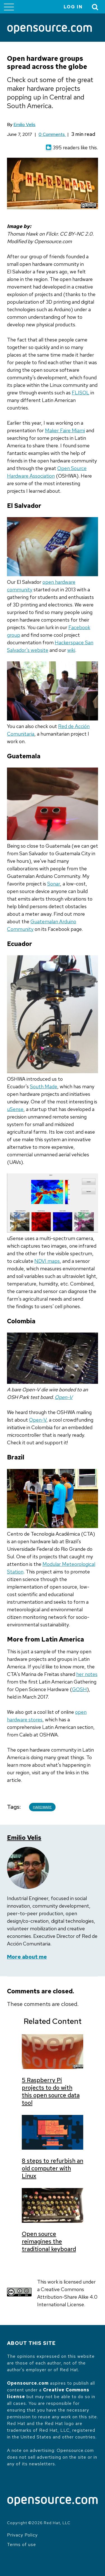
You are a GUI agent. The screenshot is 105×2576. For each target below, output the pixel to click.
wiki (71, 650)
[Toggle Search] (95, 6)
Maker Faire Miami (65, 430)
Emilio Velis (24, 124)
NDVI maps (47, 1261)
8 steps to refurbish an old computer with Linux (52, 2168)
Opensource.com (28, 2383)
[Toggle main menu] (9, 7)
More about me (27, 1956)
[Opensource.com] (49, 30)
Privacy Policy (22, 2535)
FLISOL (80, 392)
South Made (43, 1086)
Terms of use (21, 2544)
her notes (86, 1674)
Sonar (53, 883)
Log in (73, 7)
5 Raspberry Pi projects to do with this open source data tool (51, 2091)
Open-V (64, 1397)
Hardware (42, 1807)
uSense (15, 1109)
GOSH (79, 1689)
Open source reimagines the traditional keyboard (49, 2241)
